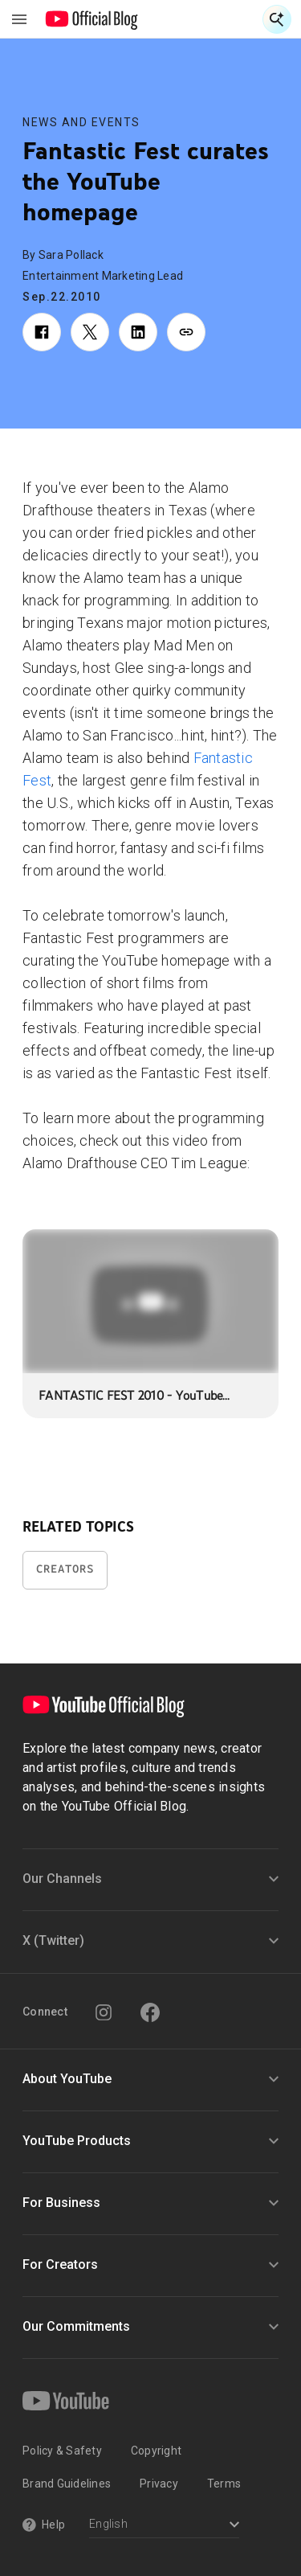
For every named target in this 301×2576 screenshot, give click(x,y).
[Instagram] (103, 2012)
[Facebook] (150, 2012)
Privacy (159, 2483)
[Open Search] (276, 19)
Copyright (156, 2450)
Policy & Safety (62, 2450)
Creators (65, 1569)
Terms (224, 2483)
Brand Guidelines (66, 2483)
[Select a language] (164, 2525)
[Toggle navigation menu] (19, 19)
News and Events (81, 122)
